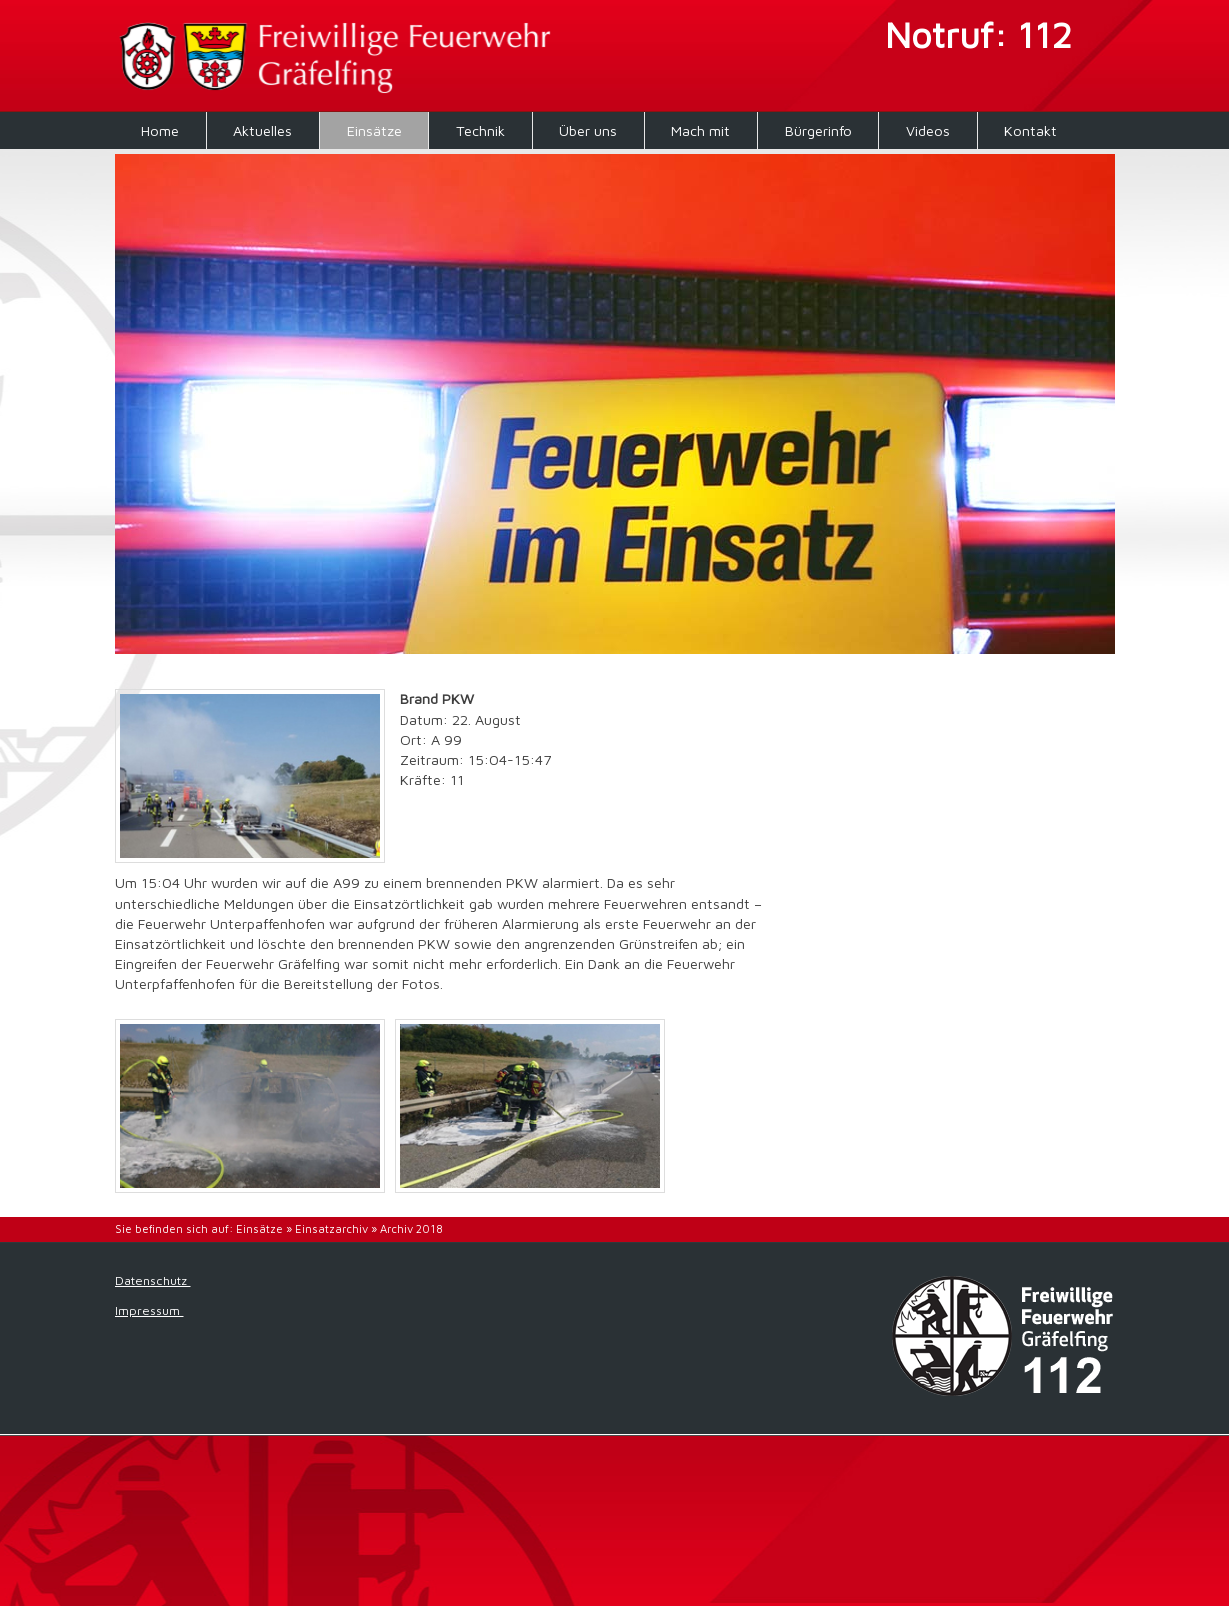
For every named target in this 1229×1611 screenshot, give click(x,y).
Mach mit (700, 130)
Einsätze (374, 130)
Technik (480, 130)
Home (160, 130)
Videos (928, 130)
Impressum (149, 1310)
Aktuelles (262, 130)
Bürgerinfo (818, 130)
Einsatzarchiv (331, 1228)
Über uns (588, 130)
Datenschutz (153, 1280)
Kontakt (1030, 130)
